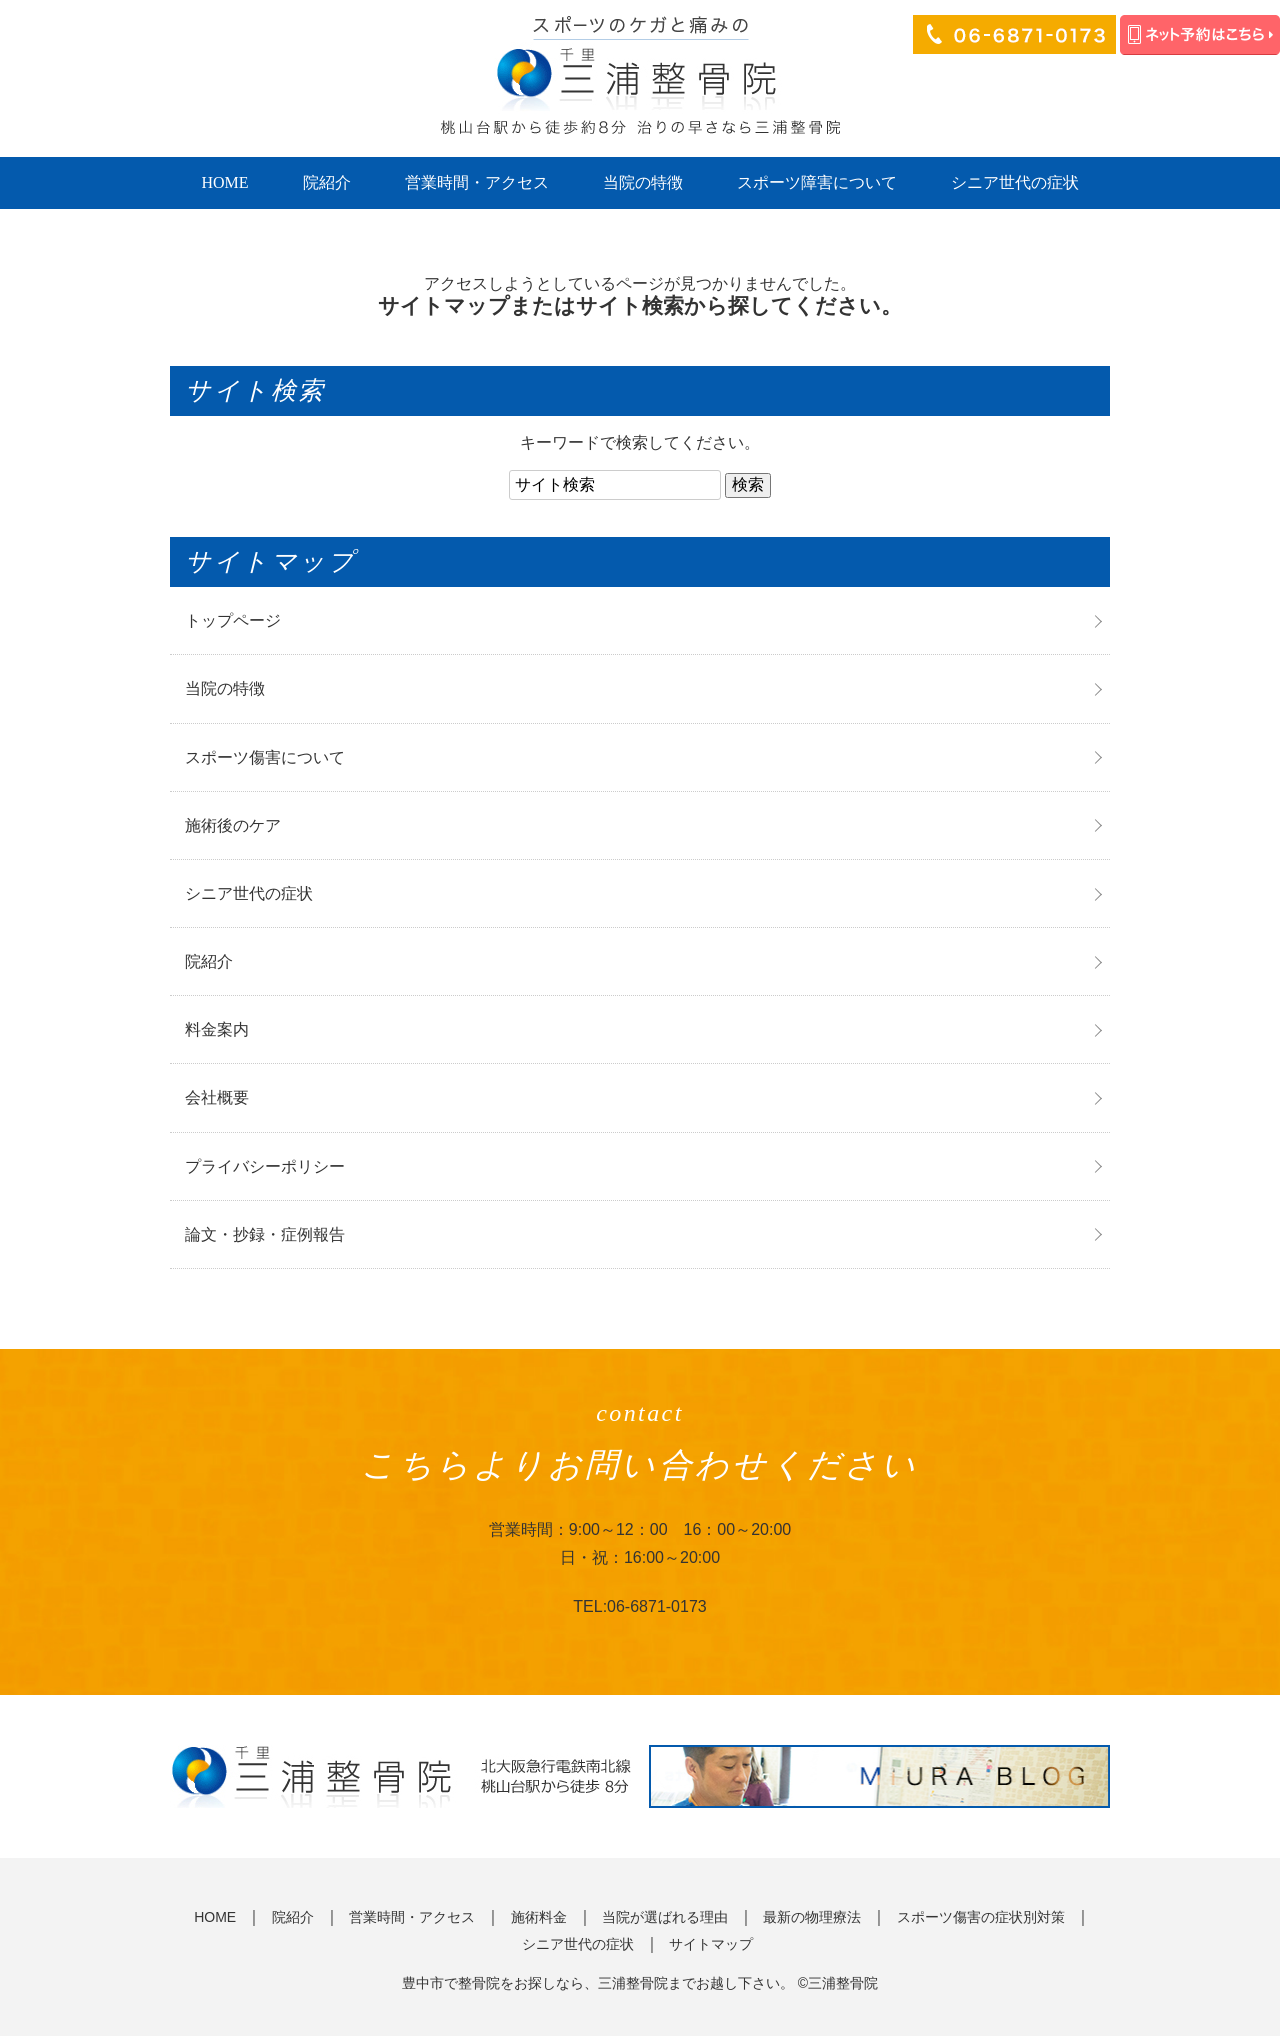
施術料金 (539, 1917)
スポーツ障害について (817, 182)
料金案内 (217, 1029)
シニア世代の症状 (1015, 182)
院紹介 (327, 182)
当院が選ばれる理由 (665, 1917)
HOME (224, 182)
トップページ (233, 620)
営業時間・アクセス (477, 182)
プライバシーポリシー (265, 1166)
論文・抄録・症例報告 (265, 1234)
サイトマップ (711, 1944)
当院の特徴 (643, 182)
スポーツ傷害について (265, 757)
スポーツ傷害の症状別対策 (981, 1917)
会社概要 (217, 1097)
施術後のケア (233, 825)
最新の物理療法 (812, 1917)
